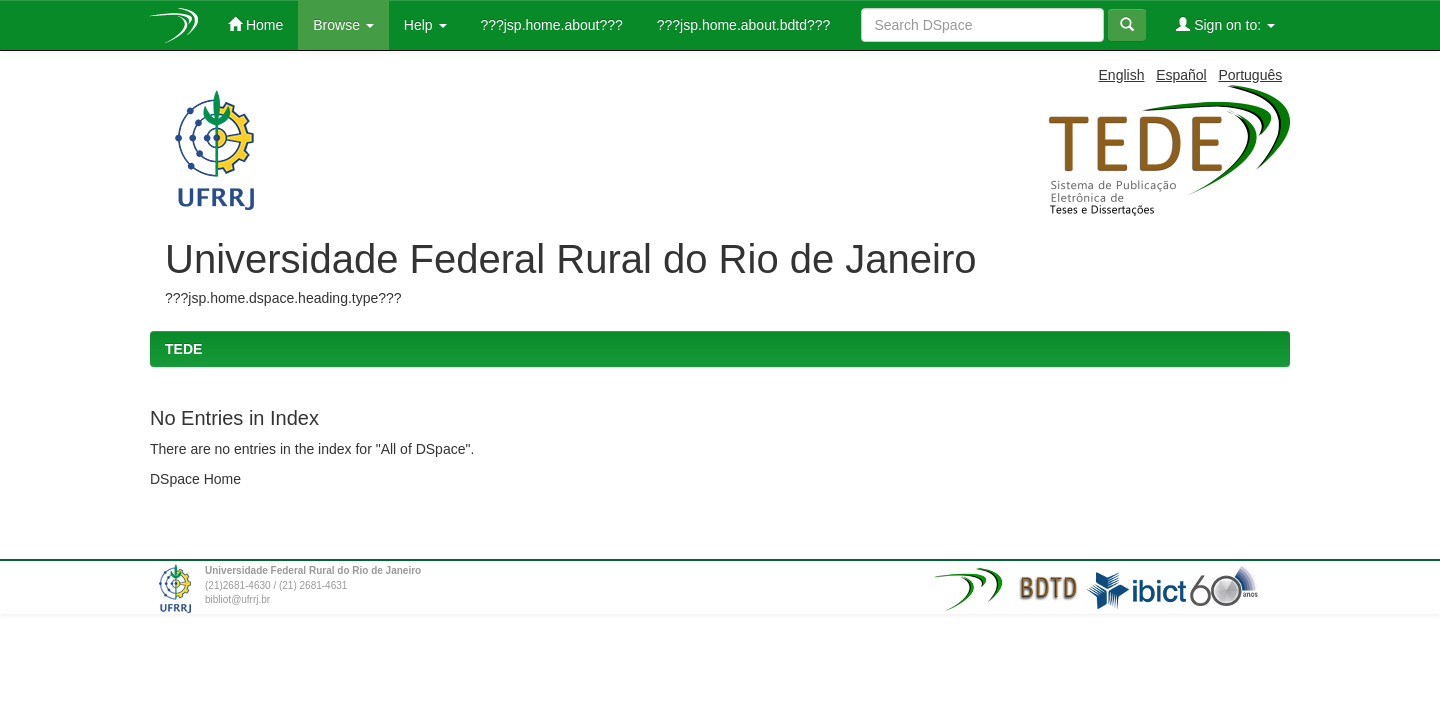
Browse (343, 25)
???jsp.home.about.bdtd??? (741, 25)
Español (1181, 75)
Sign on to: (1225, 24)
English (1122, 75)
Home (255, 24)
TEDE (183, 349)
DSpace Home (195, 479)
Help (425, 25)
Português (1250, 75)
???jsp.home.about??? (550, 25)
